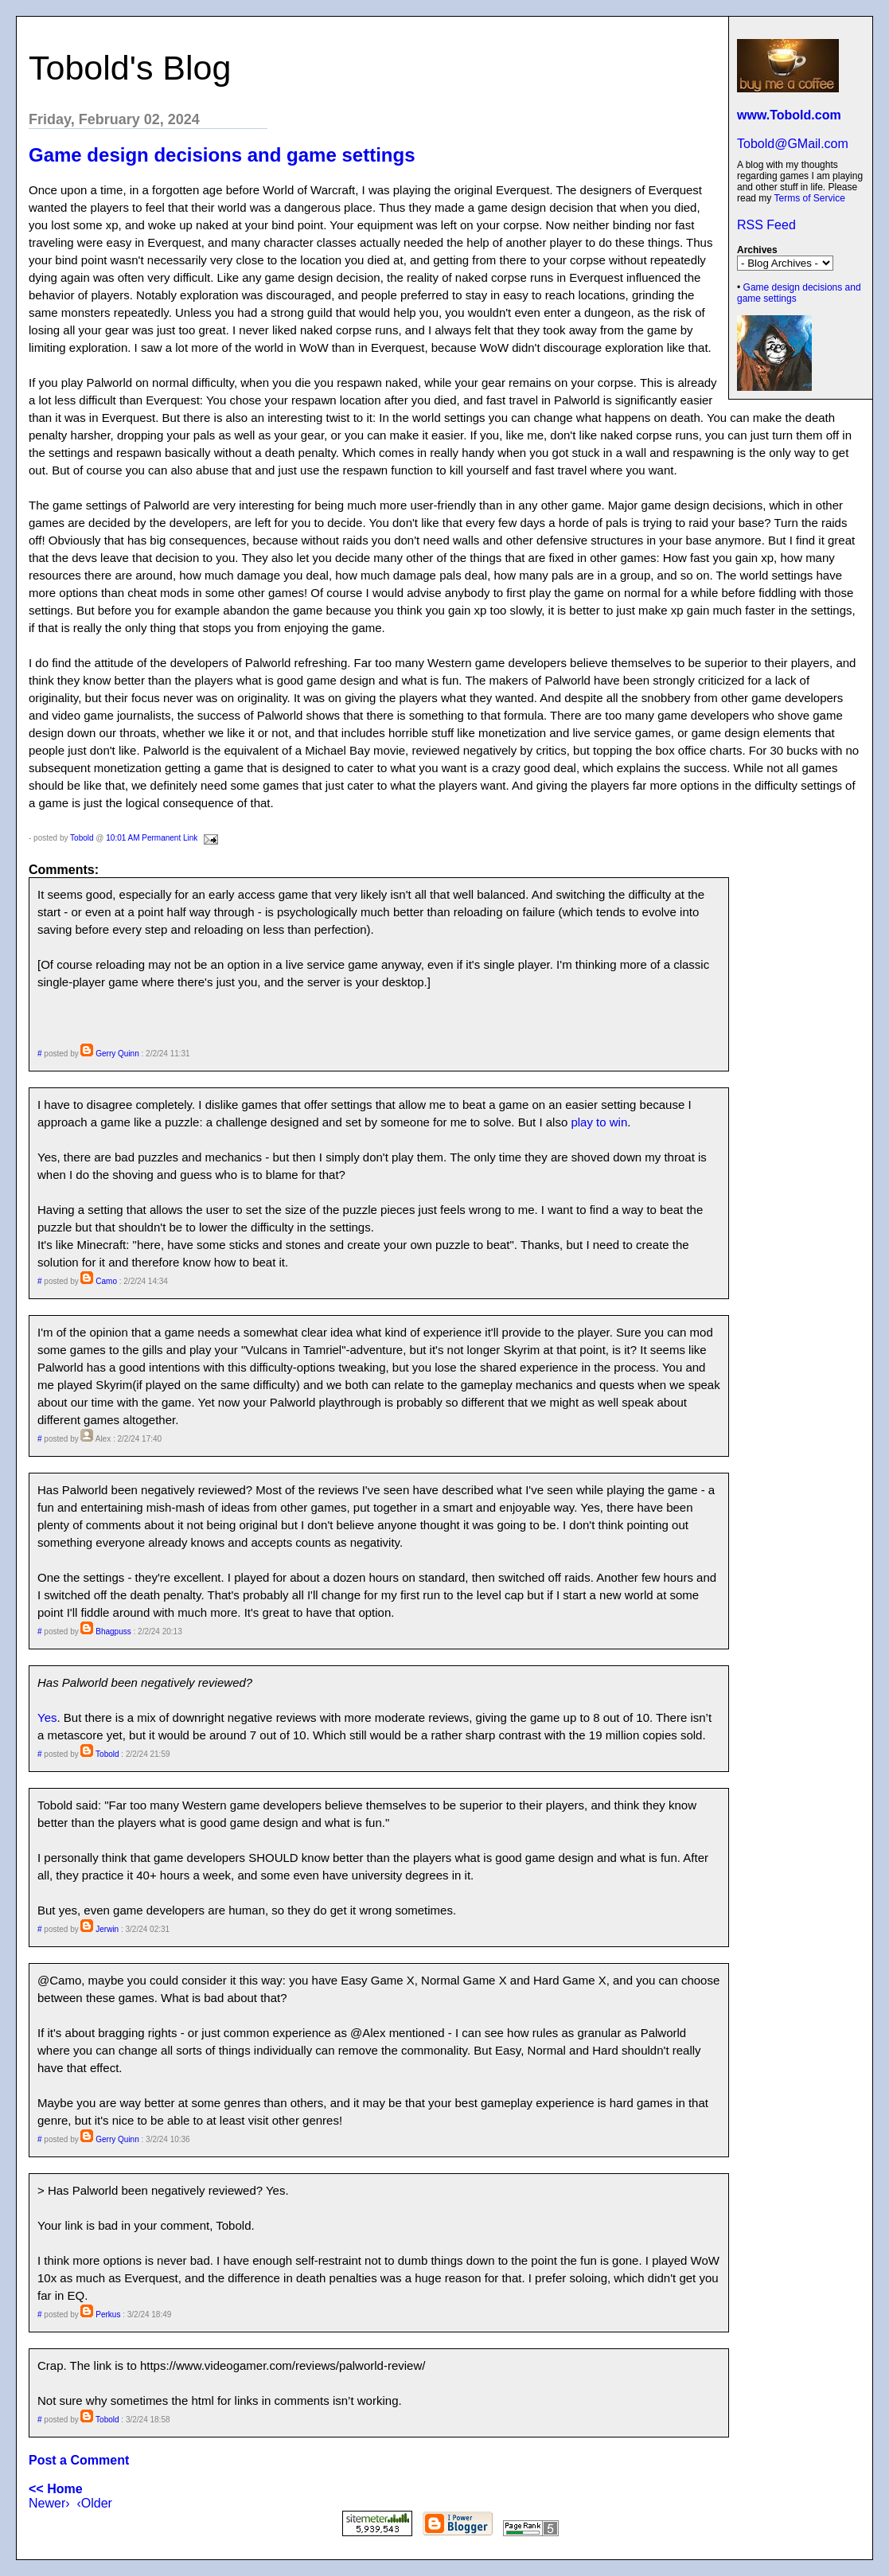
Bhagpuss (113, 1631)
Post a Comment (79, 2460)
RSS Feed (766, 225)
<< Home (56, 2489)
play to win (599, 1122)
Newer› (49, 2503)
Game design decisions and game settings (222, 155)
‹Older (93, 2503)
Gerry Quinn (117, 1053)
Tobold (81, 837)
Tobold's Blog (130, 68)
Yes (47, 1717)
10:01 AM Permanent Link (151, 837)
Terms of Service (809, 198)
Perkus (108, 2314)
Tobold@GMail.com (792, 143)
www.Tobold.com (789, 115)
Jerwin (107, 1929)
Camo (106, 1281)
